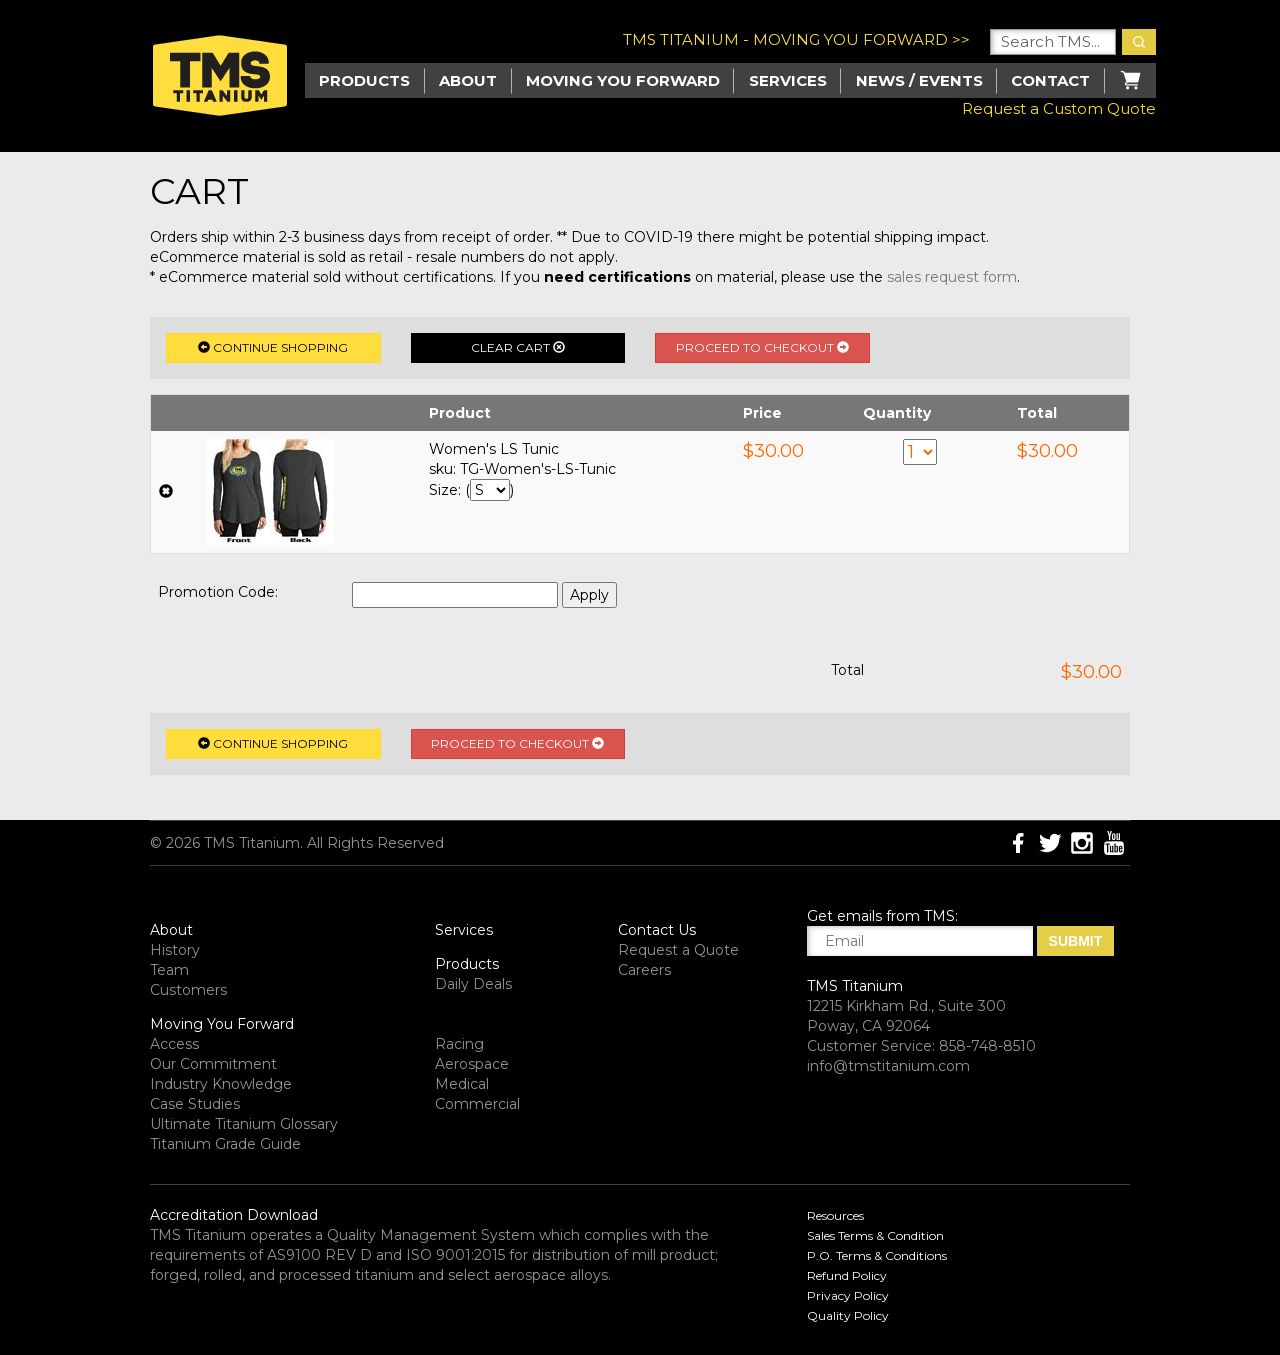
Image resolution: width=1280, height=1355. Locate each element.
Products (467, 964)
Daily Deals (473, 984)
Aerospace (472, 1064)
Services (788, 80)
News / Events (919, 80)
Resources (835, 1215)
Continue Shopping (273, 347)
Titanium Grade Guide (225, 1144)
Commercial (477, 1104)
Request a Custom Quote (1059, 108)
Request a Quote (678, 950)
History (175, 950)
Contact (1050, 80)
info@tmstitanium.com (888, 1066)
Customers (188, 990)
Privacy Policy (848, 1295)
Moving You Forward (222, 1024)
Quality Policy (848, 1315)
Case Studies (195, 1104)
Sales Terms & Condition (875, 1235)
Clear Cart (518, 347)
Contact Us (657, 930)
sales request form (952, 277)
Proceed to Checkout (762, 347)
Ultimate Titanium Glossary (244, 1124)
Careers (644, 970)
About (468, 80)
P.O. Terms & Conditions (877, 1255)
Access (174, 1044)
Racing (459, 1044)
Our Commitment (213, 1064)
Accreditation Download (234, 1215)
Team (169, 970)
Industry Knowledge (221, 1084)
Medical (462, 1084)
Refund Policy (847, 1275)
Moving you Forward (623, 80)
